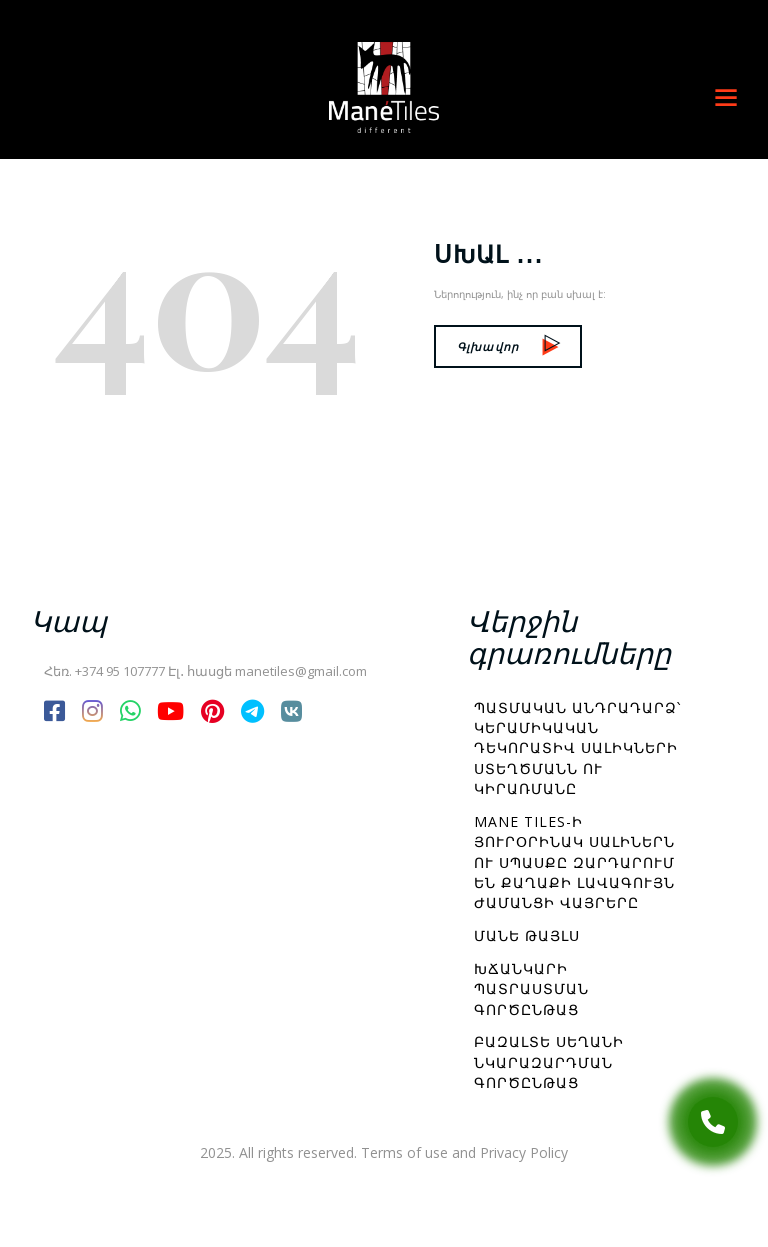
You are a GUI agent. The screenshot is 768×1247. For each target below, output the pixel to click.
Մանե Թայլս (527, 935)
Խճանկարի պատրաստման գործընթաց (531, 989)
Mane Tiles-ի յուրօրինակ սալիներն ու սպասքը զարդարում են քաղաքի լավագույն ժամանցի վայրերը (574, 862)
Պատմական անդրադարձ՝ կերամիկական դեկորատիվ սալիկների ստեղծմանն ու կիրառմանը (577, 748)
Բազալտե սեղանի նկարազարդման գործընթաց (549, 1062)
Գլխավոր (508, 346)
